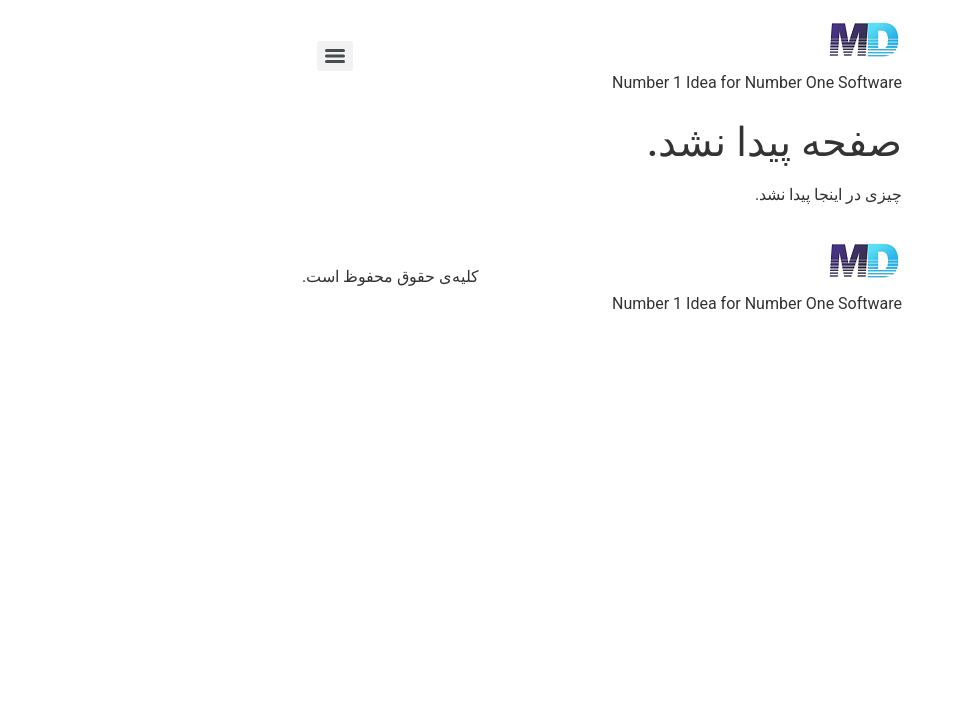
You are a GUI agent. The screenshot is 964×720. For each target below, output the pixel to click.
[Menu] (215, 56)
